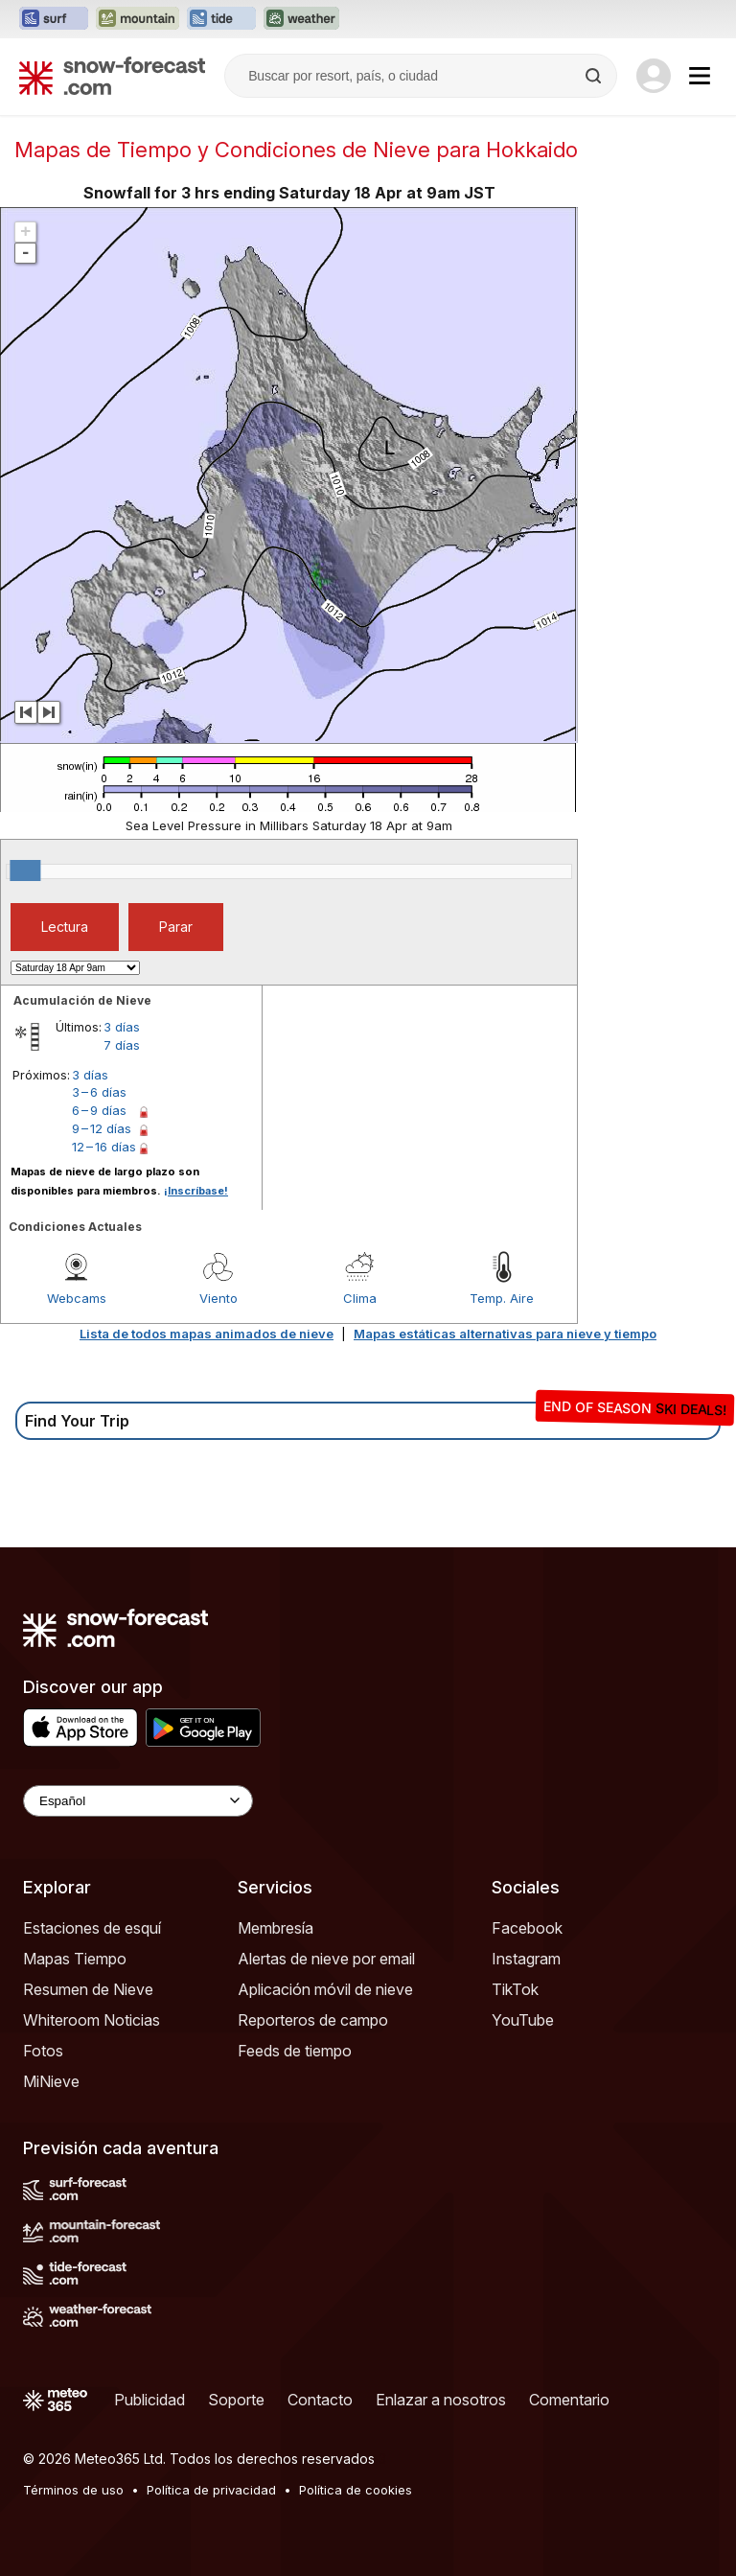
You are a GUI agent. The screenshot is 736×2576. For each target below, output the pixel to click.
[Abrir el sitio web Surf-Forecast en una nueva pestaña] (53, 19)
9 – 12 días (101, 1128)
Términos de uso (73, 2489)
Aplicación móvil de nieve (325, 1989)
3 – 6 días (99, 1092)
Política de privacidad (211, 2489)
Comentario (569, 2399)
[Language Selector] (138, 1801)
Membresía (275, 1928)
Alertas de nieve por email (326, 1958)
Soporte (236, 2399)
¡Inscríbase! (196, 1190)
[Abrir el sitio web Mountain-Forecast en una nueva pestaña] (137, 19)
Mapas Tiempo (74, 1958)
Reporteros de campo (313, 2020)
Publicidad (149, 2399)
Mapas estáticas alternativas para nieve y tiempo (505, 1333)
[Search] (595, 76)
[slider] (25, 870)
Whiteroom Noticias (91, 2020)
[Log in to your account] (653, 75)
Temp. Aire (502, 1298)
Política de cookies (355, 2489)
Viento (218, 1298)
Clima (360, 1298)
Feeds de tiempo (295, 2050)
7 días (122, 1045)
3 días (122, 1026)
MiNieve (51, 2081)
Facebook (527, 1928)
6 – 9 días (99, 1110)
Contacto (320, 2399)
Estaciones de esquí (92, 1928)
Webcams (76, 1298)
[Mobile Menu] (699, 75)
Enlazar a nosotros (441, 2399)
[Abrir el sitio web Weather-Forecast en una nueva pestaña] (301, 19)
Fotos (43, 2050)
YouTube (523, 2020)
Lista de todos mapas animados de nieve (207, 1333)
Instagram (526, 1958)
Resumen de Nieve (88, 1989)
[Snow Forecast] (112, 76)
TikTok (515, 1989)
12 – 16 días (104, 1146)
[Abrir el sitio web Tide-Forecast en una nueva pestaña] (221, 19)
